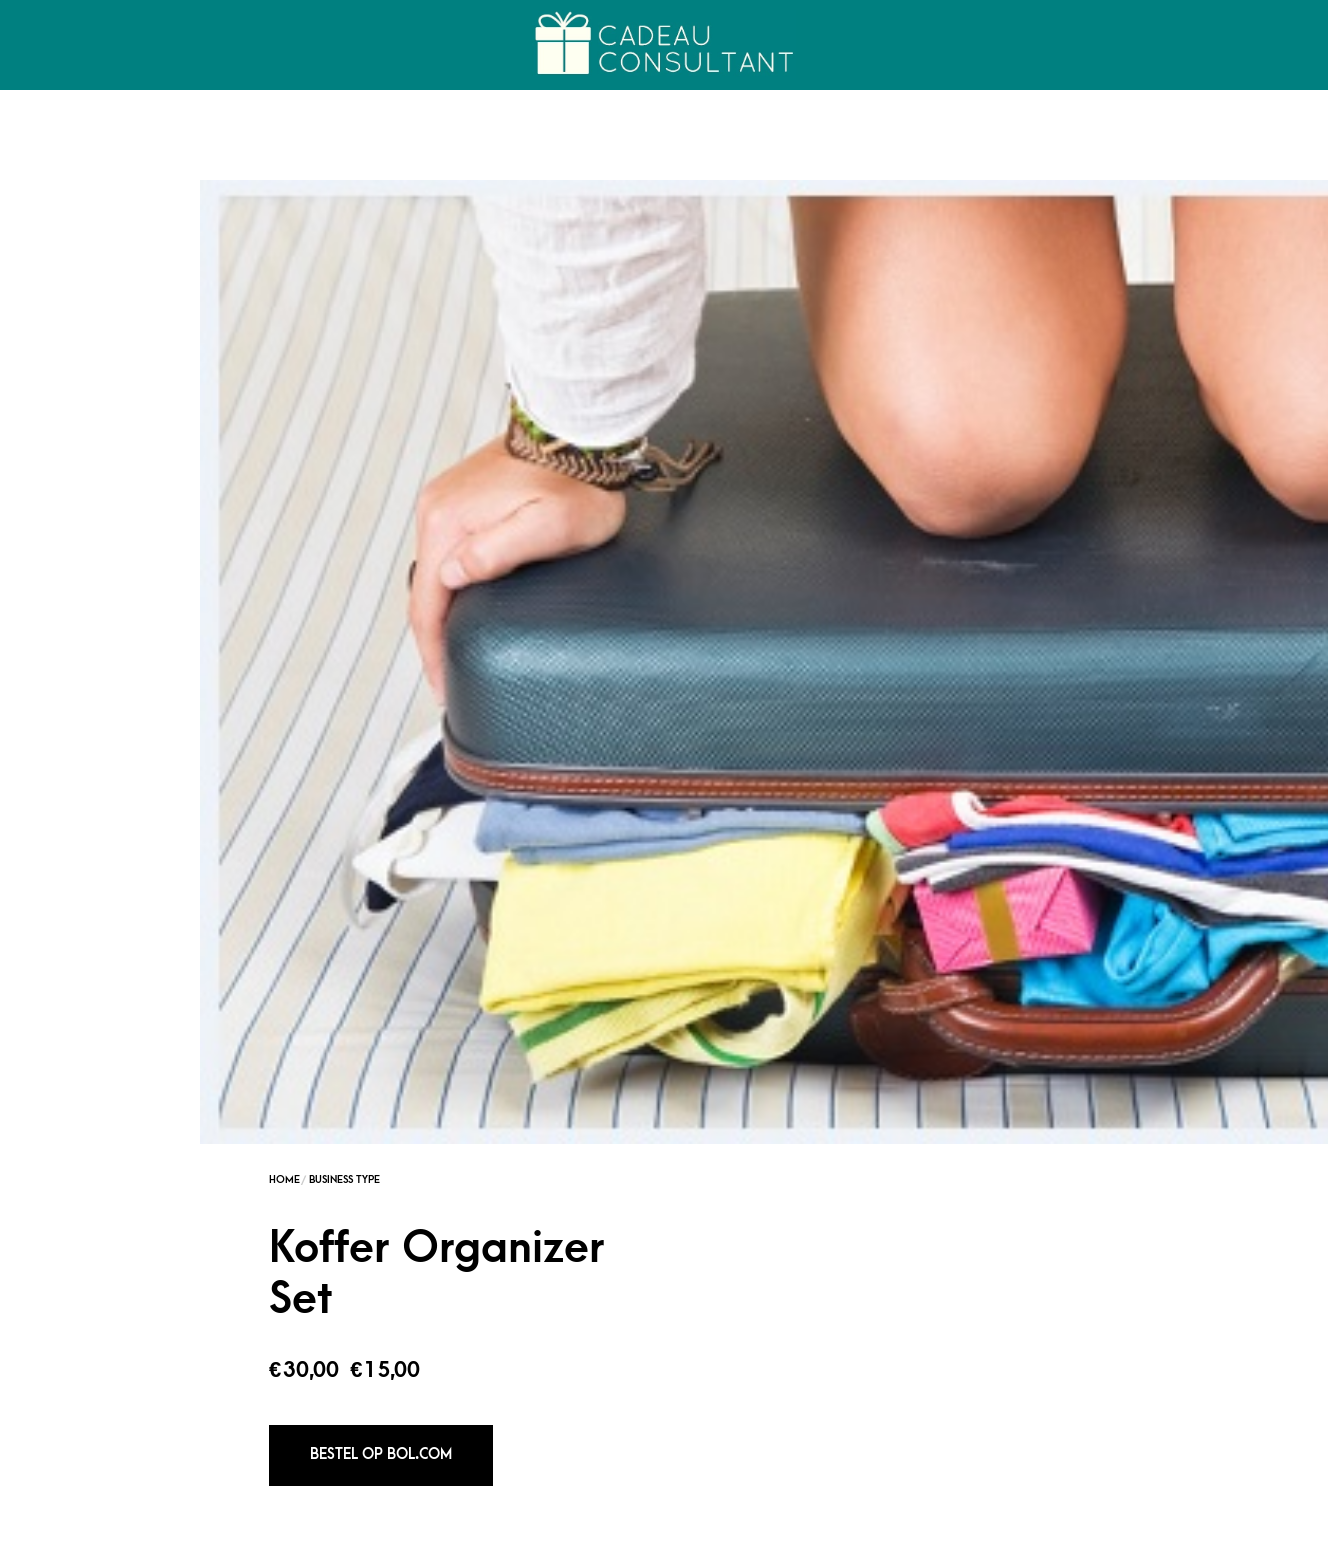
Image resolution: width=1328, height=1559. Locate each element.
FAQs (1282, 1540)
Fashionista (766, 757)
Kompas (378, 1405)
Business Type (809, 216)
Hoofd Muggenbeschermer (663, 1405)
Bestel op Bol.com (846, 490)
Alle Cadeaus (1027, 1540)
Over (338, 45)
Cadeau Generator (889, 1540)
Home (62, 45)
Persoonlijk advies (1167, 1540)
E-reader (949, 1405)
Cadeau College (201, 45)
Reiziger (825, 757)
